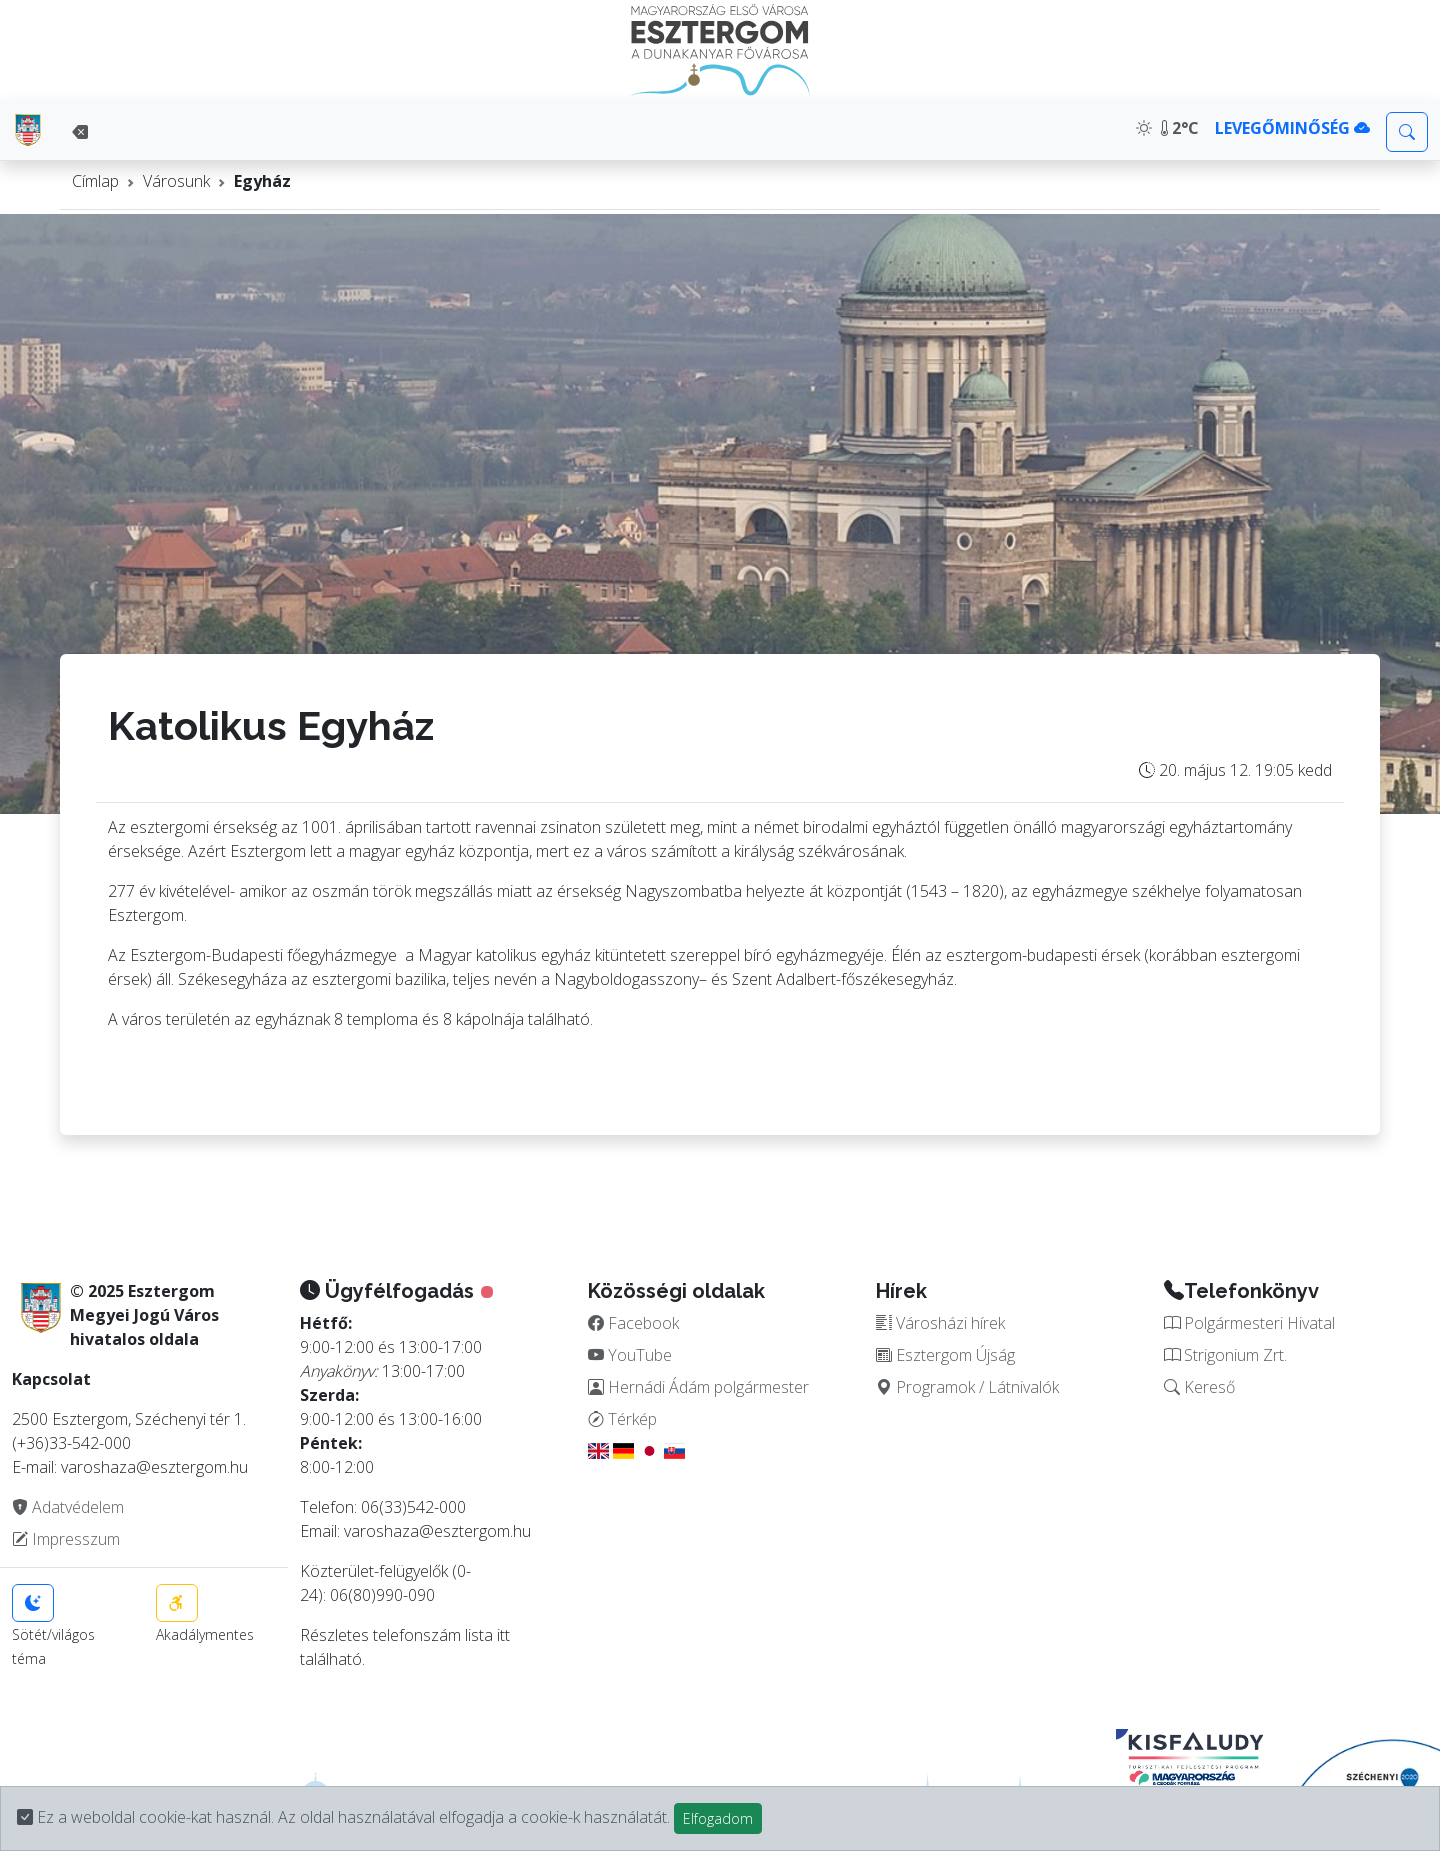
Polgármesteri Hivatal (1249, 1323)
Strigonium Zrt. (1225, 1355)
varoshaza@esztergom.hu (437, 1531)
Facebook (633, 1323)
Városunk (176, 181)
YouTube (630, 1355)
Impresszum (66, 1539)
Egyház (262, 181)
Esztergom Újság (945, 1355)
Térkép (622, 1419)
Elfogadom (718, 1818)
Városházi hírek (940, 1323)
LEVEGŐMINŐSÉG (1292, 128)
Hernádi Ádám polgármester (698, 1387)
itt (503, 1635)
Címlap (95, 181)
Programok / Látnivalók (967, 1387)
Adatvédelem (68, 1507)
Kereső (1199, 1387)
